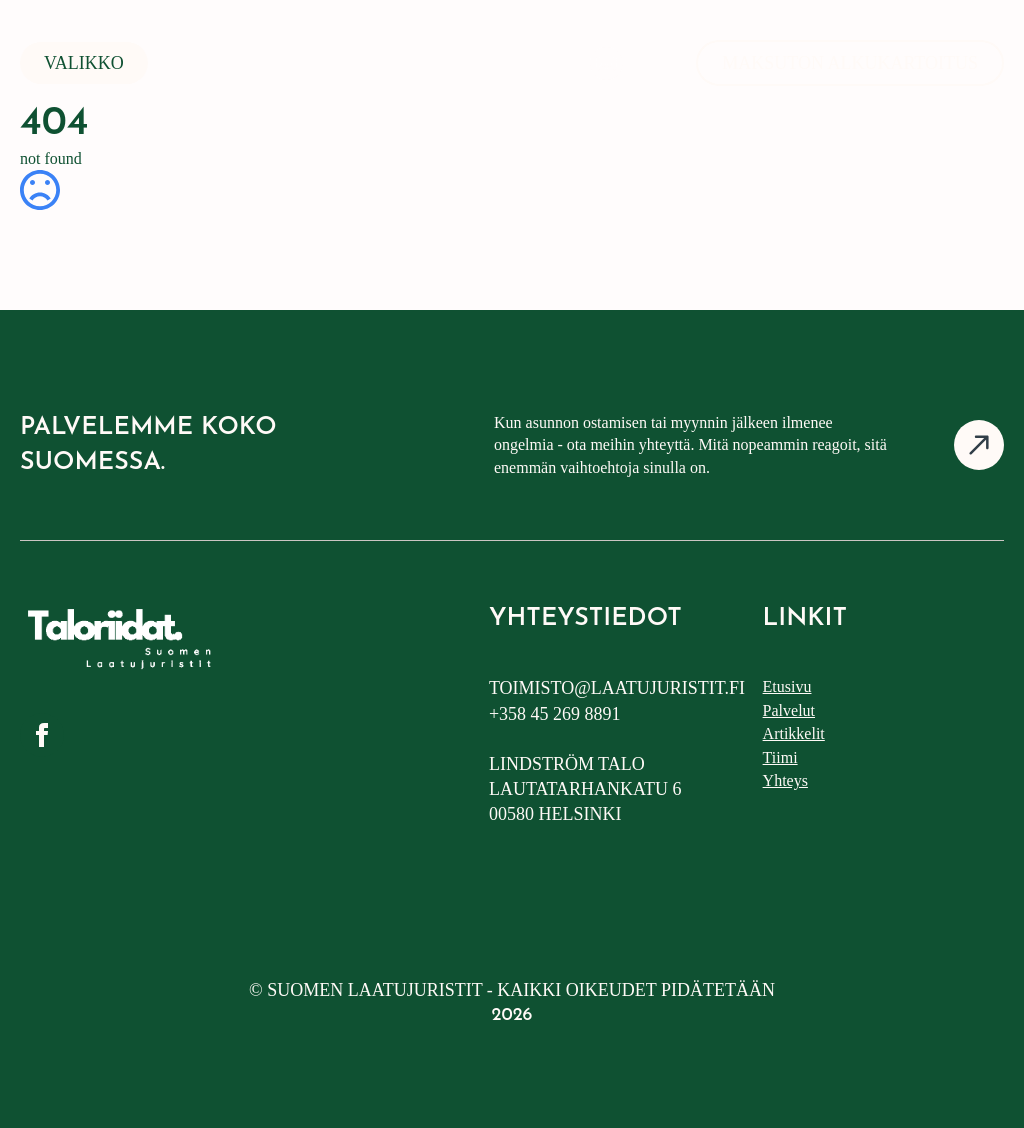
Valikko (84, 63)
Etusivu (787, 686)
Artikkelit (794, 733)
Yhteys (785, 780)
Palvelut (789, 710)
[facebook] (42, 735)
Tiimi (780, 757)
